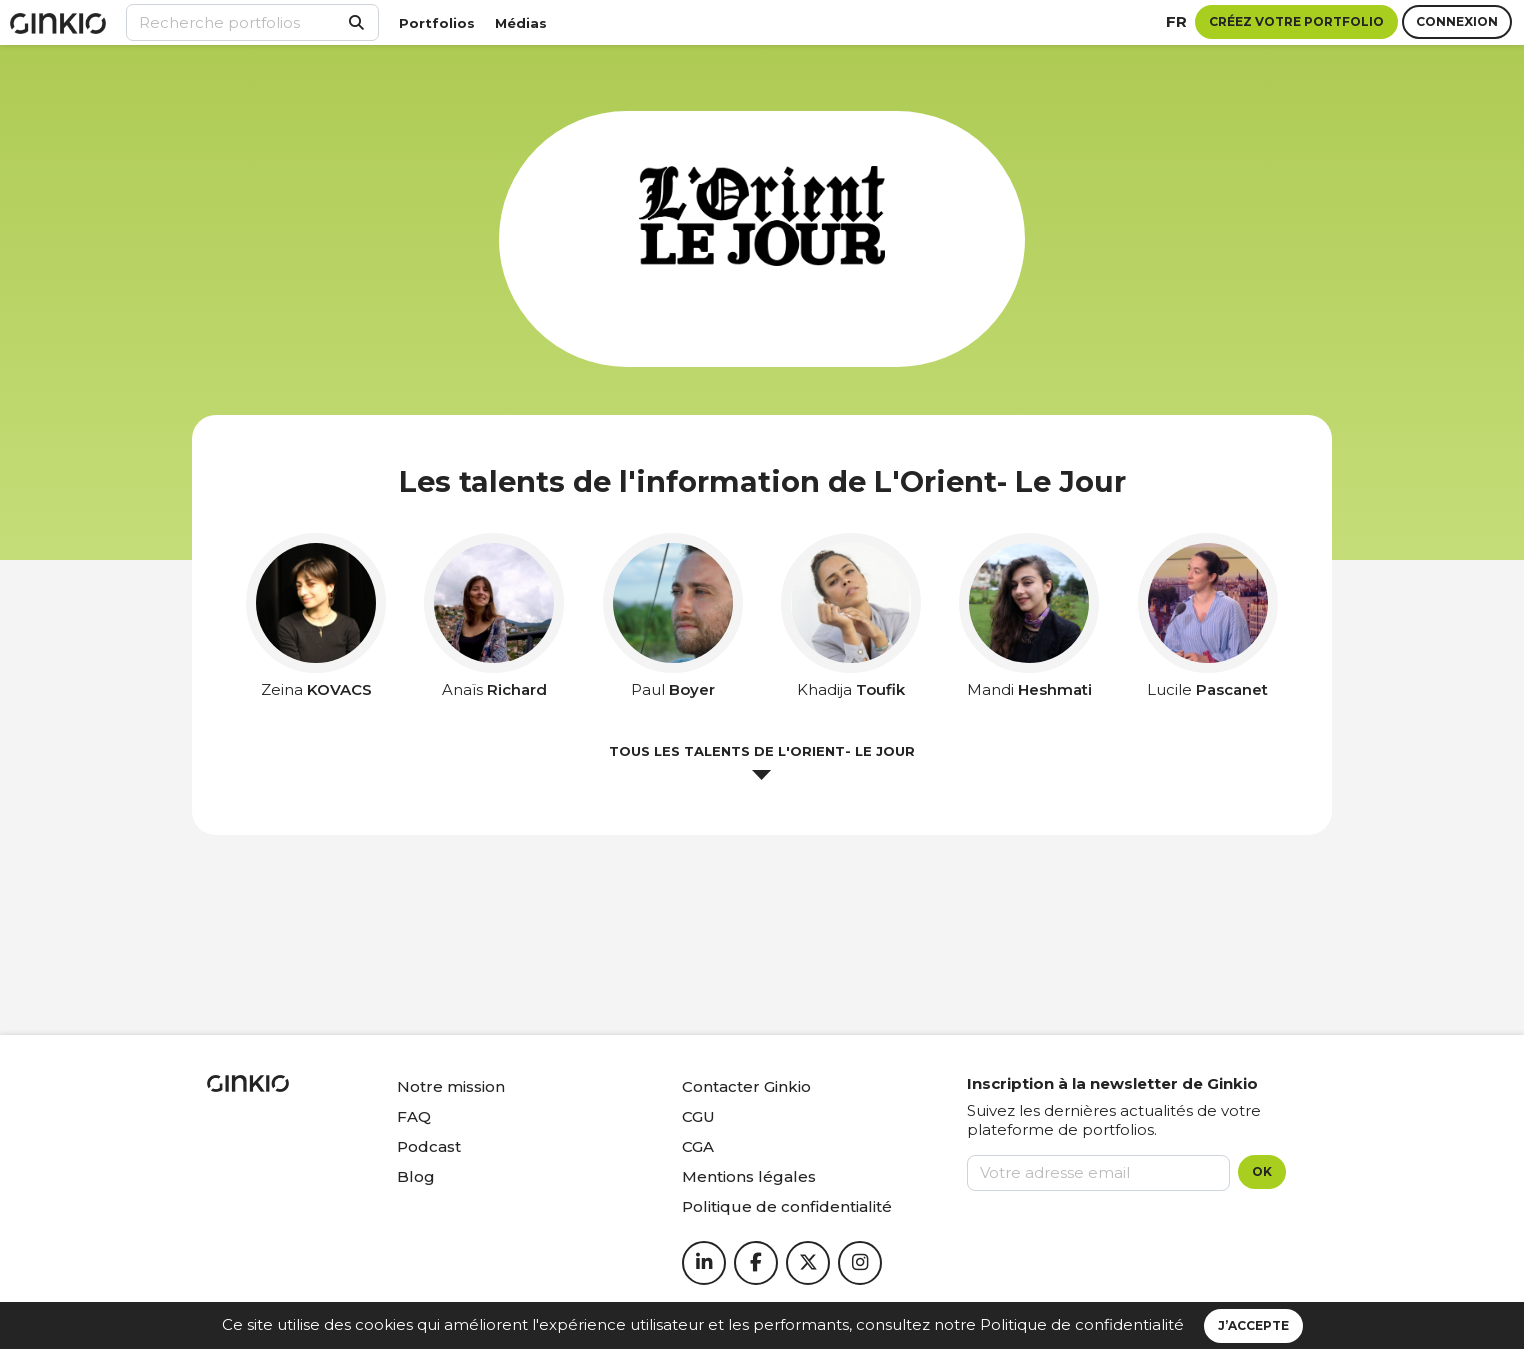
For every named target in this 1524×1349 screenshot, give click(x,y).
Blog (416, 1176)
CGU (698, 1116)
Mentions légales (749, 1176)
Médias (521, 23)
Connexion (1457, 21)
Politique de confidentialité (1082, 1324)
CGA (698, 1146)
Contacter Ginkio (746, 1086)
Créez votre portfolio (1296, 21)
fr (1176, 21)
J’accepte (1253, 1325)
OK (1262, 1171)
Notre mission (451, 1086)
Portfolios (437, 23)
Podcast (429, 1146)
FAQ (414, 1116)
